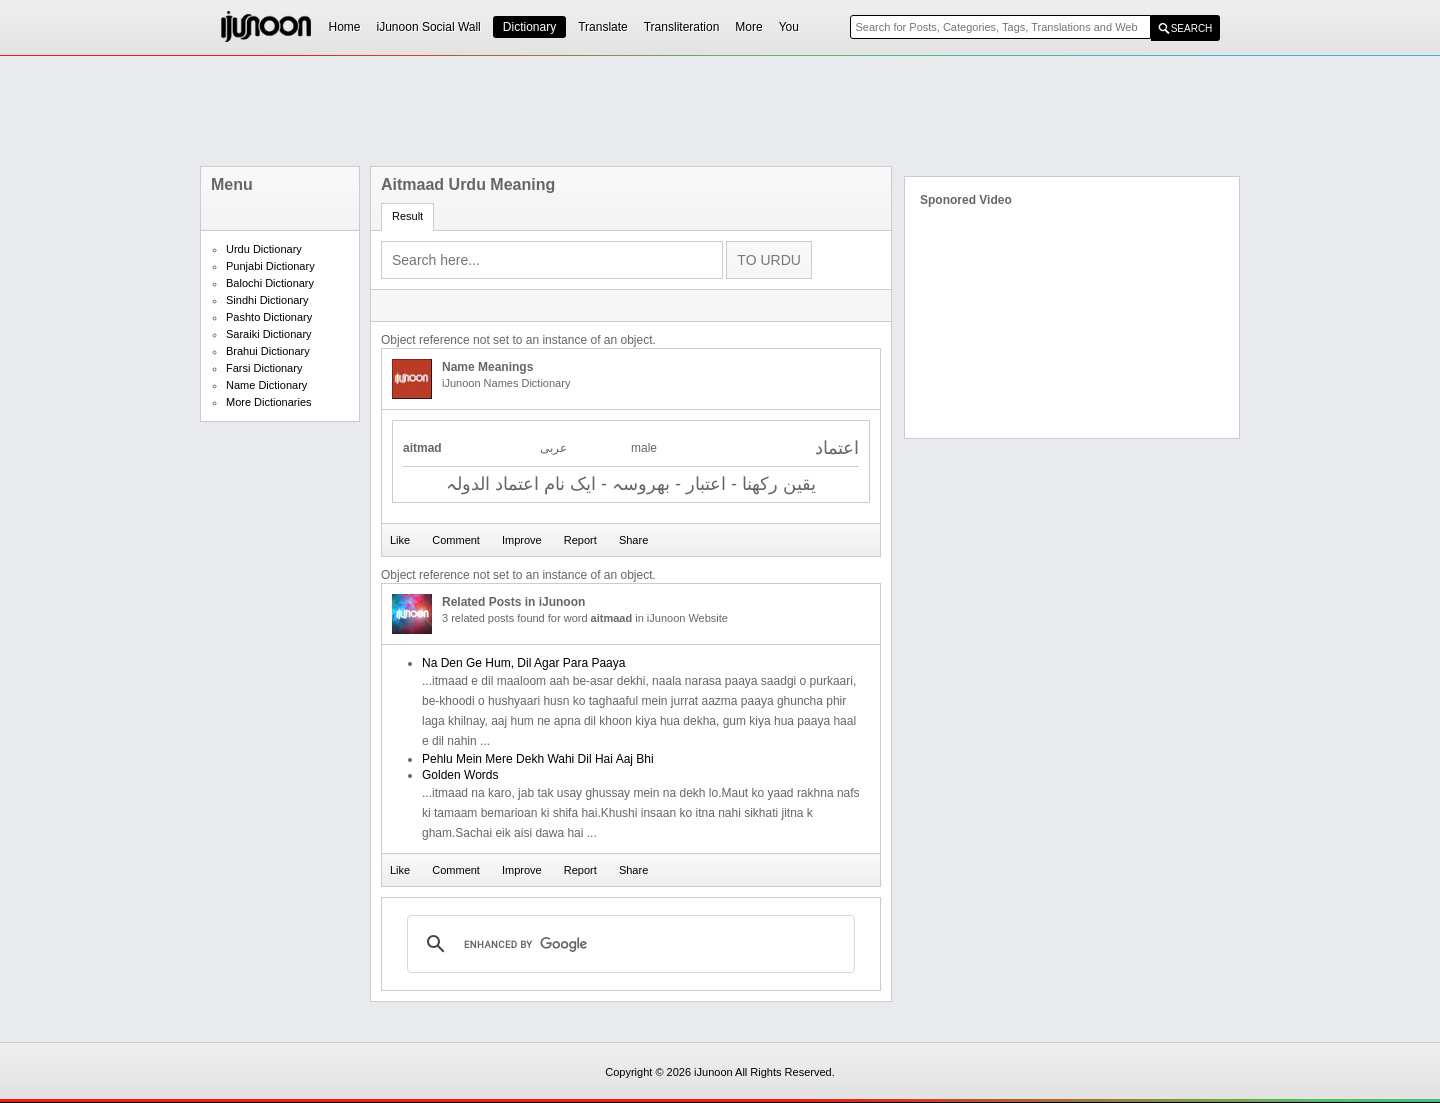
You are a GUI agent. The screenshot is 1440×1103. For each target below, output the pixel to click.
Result (407, 216)
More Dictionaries (269, 402)
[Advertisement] (720, 111)
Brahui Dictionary (268, 351)
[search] (628, 944)
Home (345, 27)
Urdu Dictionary (264, 249)
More (748, 27)
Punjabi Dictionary (270, 266)
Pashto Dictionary (269, 317)
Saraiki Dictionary (269, 334)
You (789, 27)
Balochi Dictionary (270, 283)
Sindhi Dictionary (267, 300)
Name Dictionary (266, 385)
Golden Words (460, 775)
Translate (603, 27)
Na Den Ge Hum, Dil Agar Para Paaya (523, 663)
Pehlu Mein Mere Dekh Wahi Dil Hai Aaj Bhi (538, 759)
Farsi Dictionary (264, 368)
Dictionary (529, 27)
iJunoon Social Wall (429, 27)
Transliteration (682, 27)
